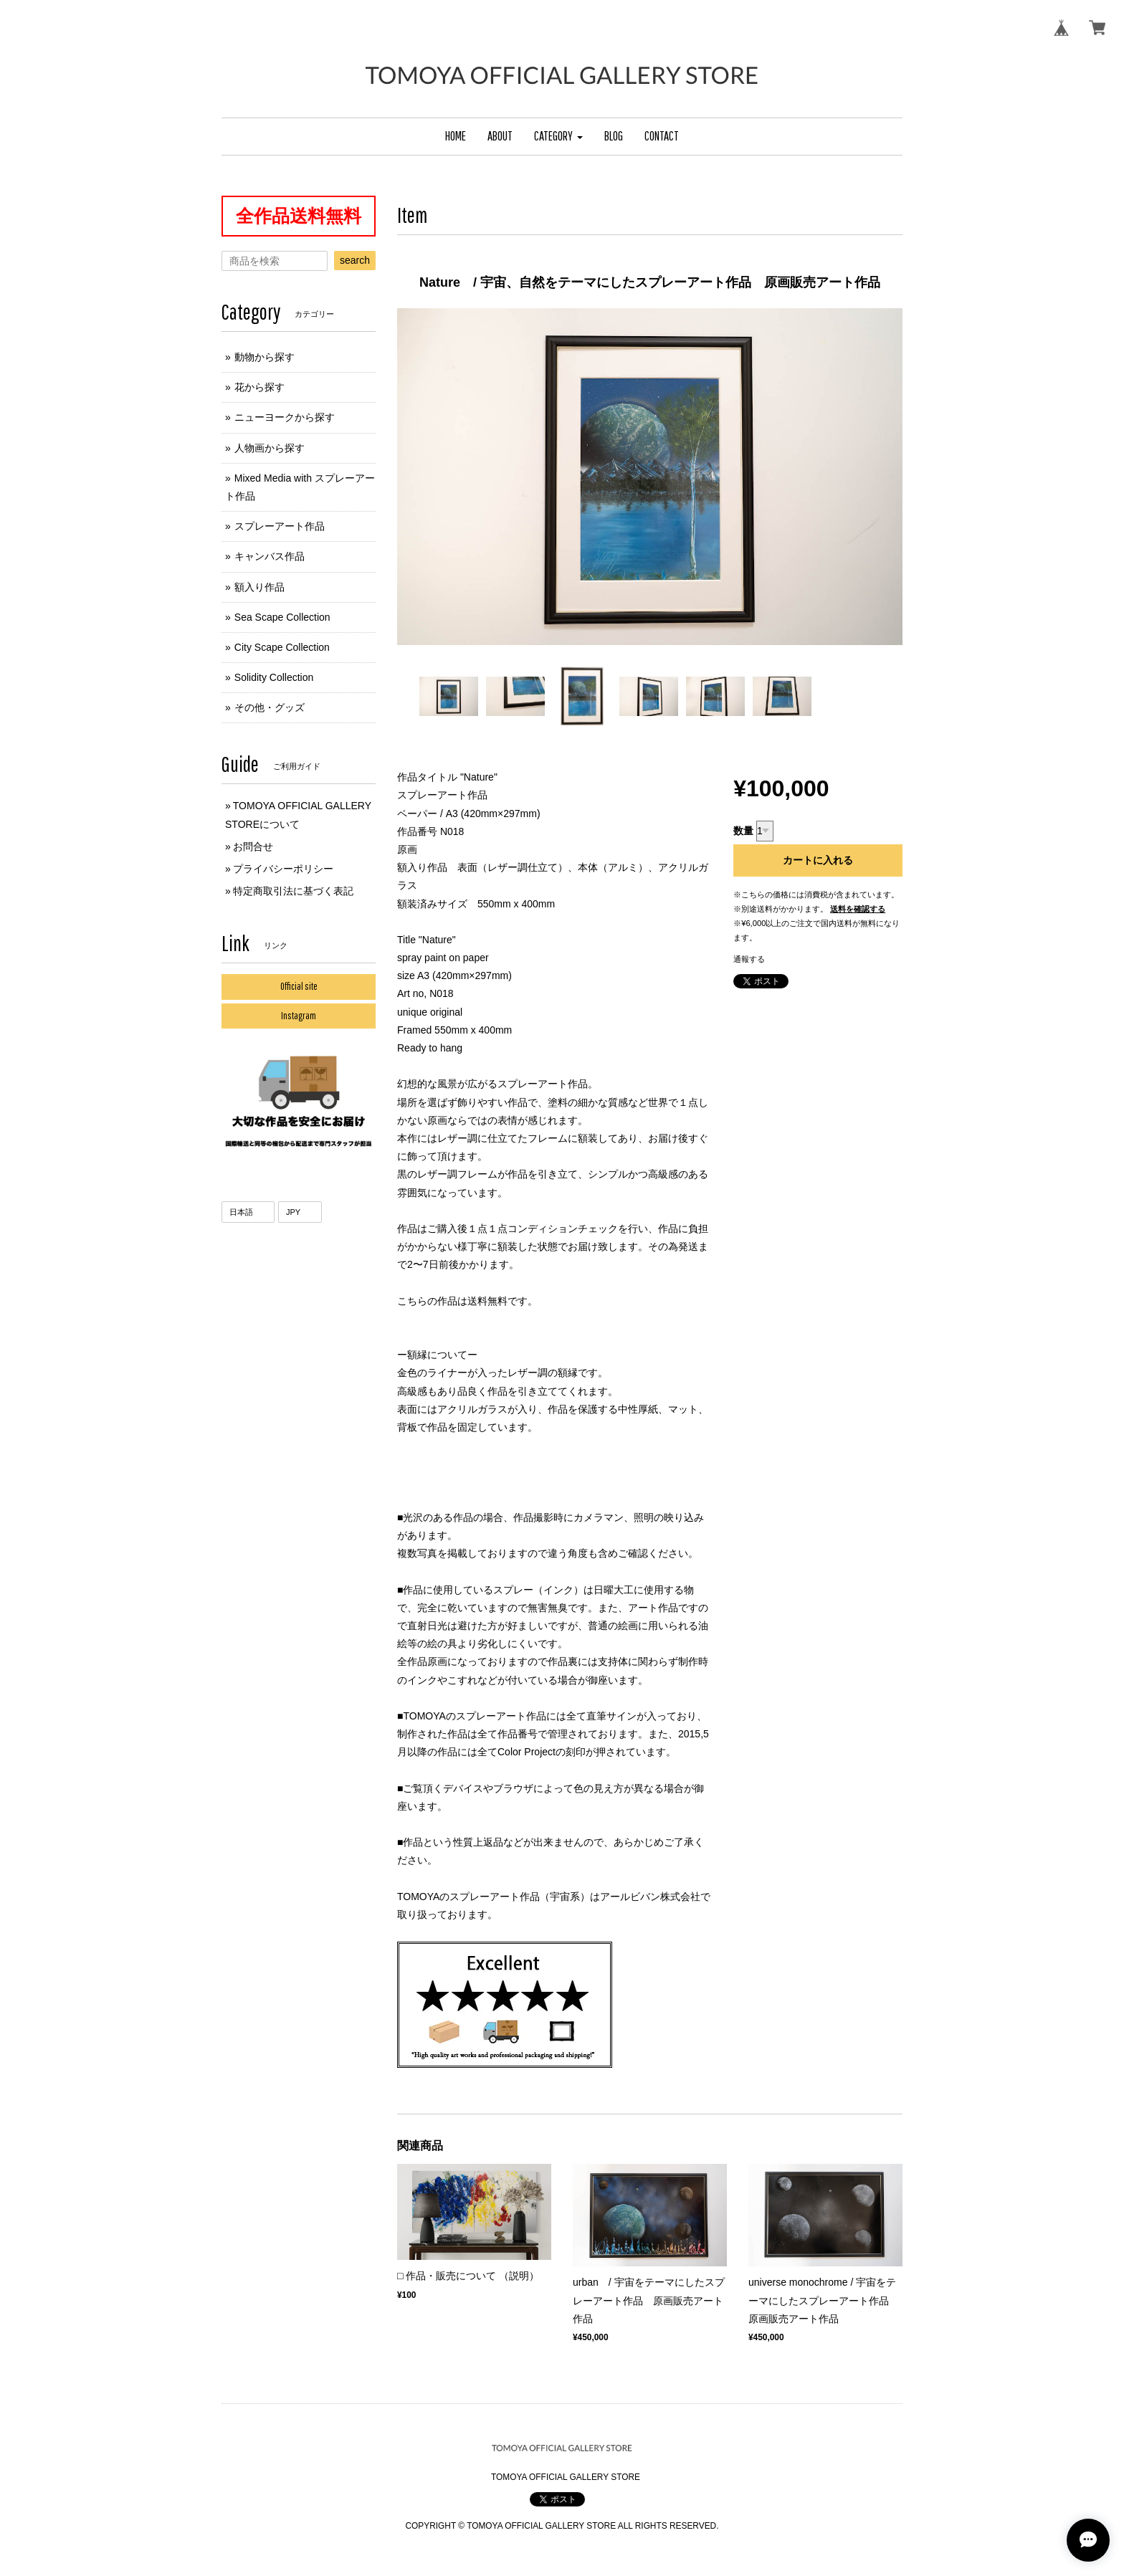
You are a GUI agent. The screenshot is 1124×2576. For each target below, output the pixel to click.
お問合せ (253, 846)
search (355, 260)
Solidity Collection (274, 677)
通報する (749, 959)
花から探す (259, 387)
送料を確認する (857, 909)
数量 (743, 830)
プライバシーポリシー (283, 868)
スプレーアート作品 (279, 526)
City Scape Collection (282, 647)
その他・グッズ (269, 707)
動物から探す (264, 357)
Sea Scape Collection (282, 617)
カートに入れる (818, 860)
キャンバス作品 (269, 556)
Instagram (298, 1015)
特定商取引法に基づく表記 (293, 891)
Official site (299, 986)
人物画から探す (269, 448)
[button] (558, 136)
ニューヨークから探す (284, 417)
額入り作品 (259, 587)
